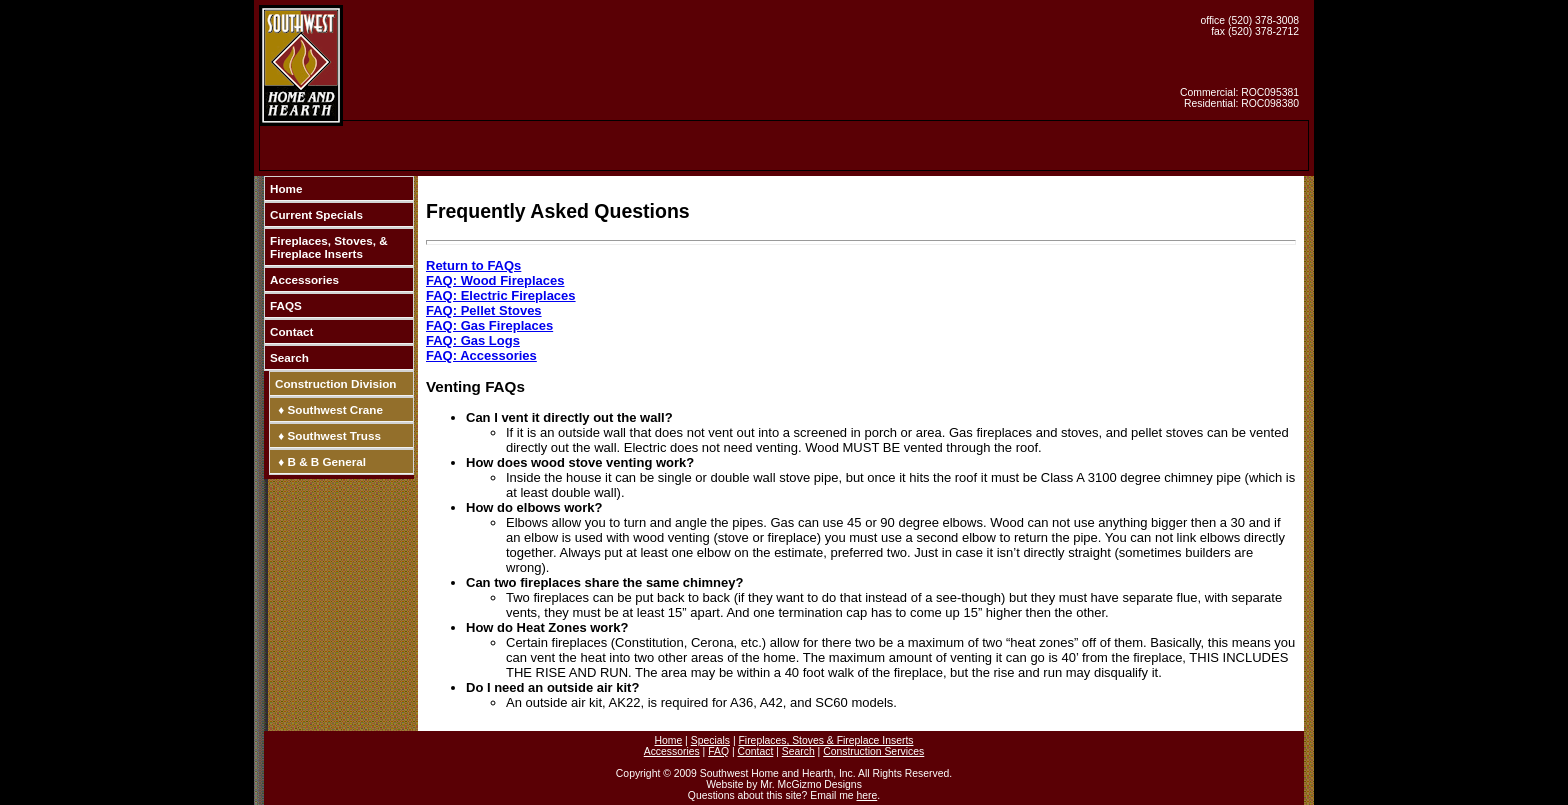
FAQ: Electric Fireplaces (501, 295)
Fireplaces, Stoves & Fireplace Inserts (825, 740)
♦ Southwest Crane (329, 409)
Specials (710, 740)
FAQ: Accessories (481, 355)
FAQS (286, 305)
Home (286, 188)
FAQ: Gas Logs (473, 340)
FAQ (718, 751)
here (866, 795)
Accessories (304, 279)
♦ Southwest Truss (328, 435)
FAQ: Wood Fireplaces (495, 280)
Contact (292, 331)
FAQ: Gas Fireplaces (489, 325)
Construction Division (335, 383)
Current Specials (316, 214)
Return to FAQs (473, 265)
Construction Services (873, 751)
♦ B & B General (320, 461)
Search (289, 357)
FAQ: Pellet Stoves (484, 310)
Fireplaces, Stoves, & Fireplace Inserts (329, 247)
